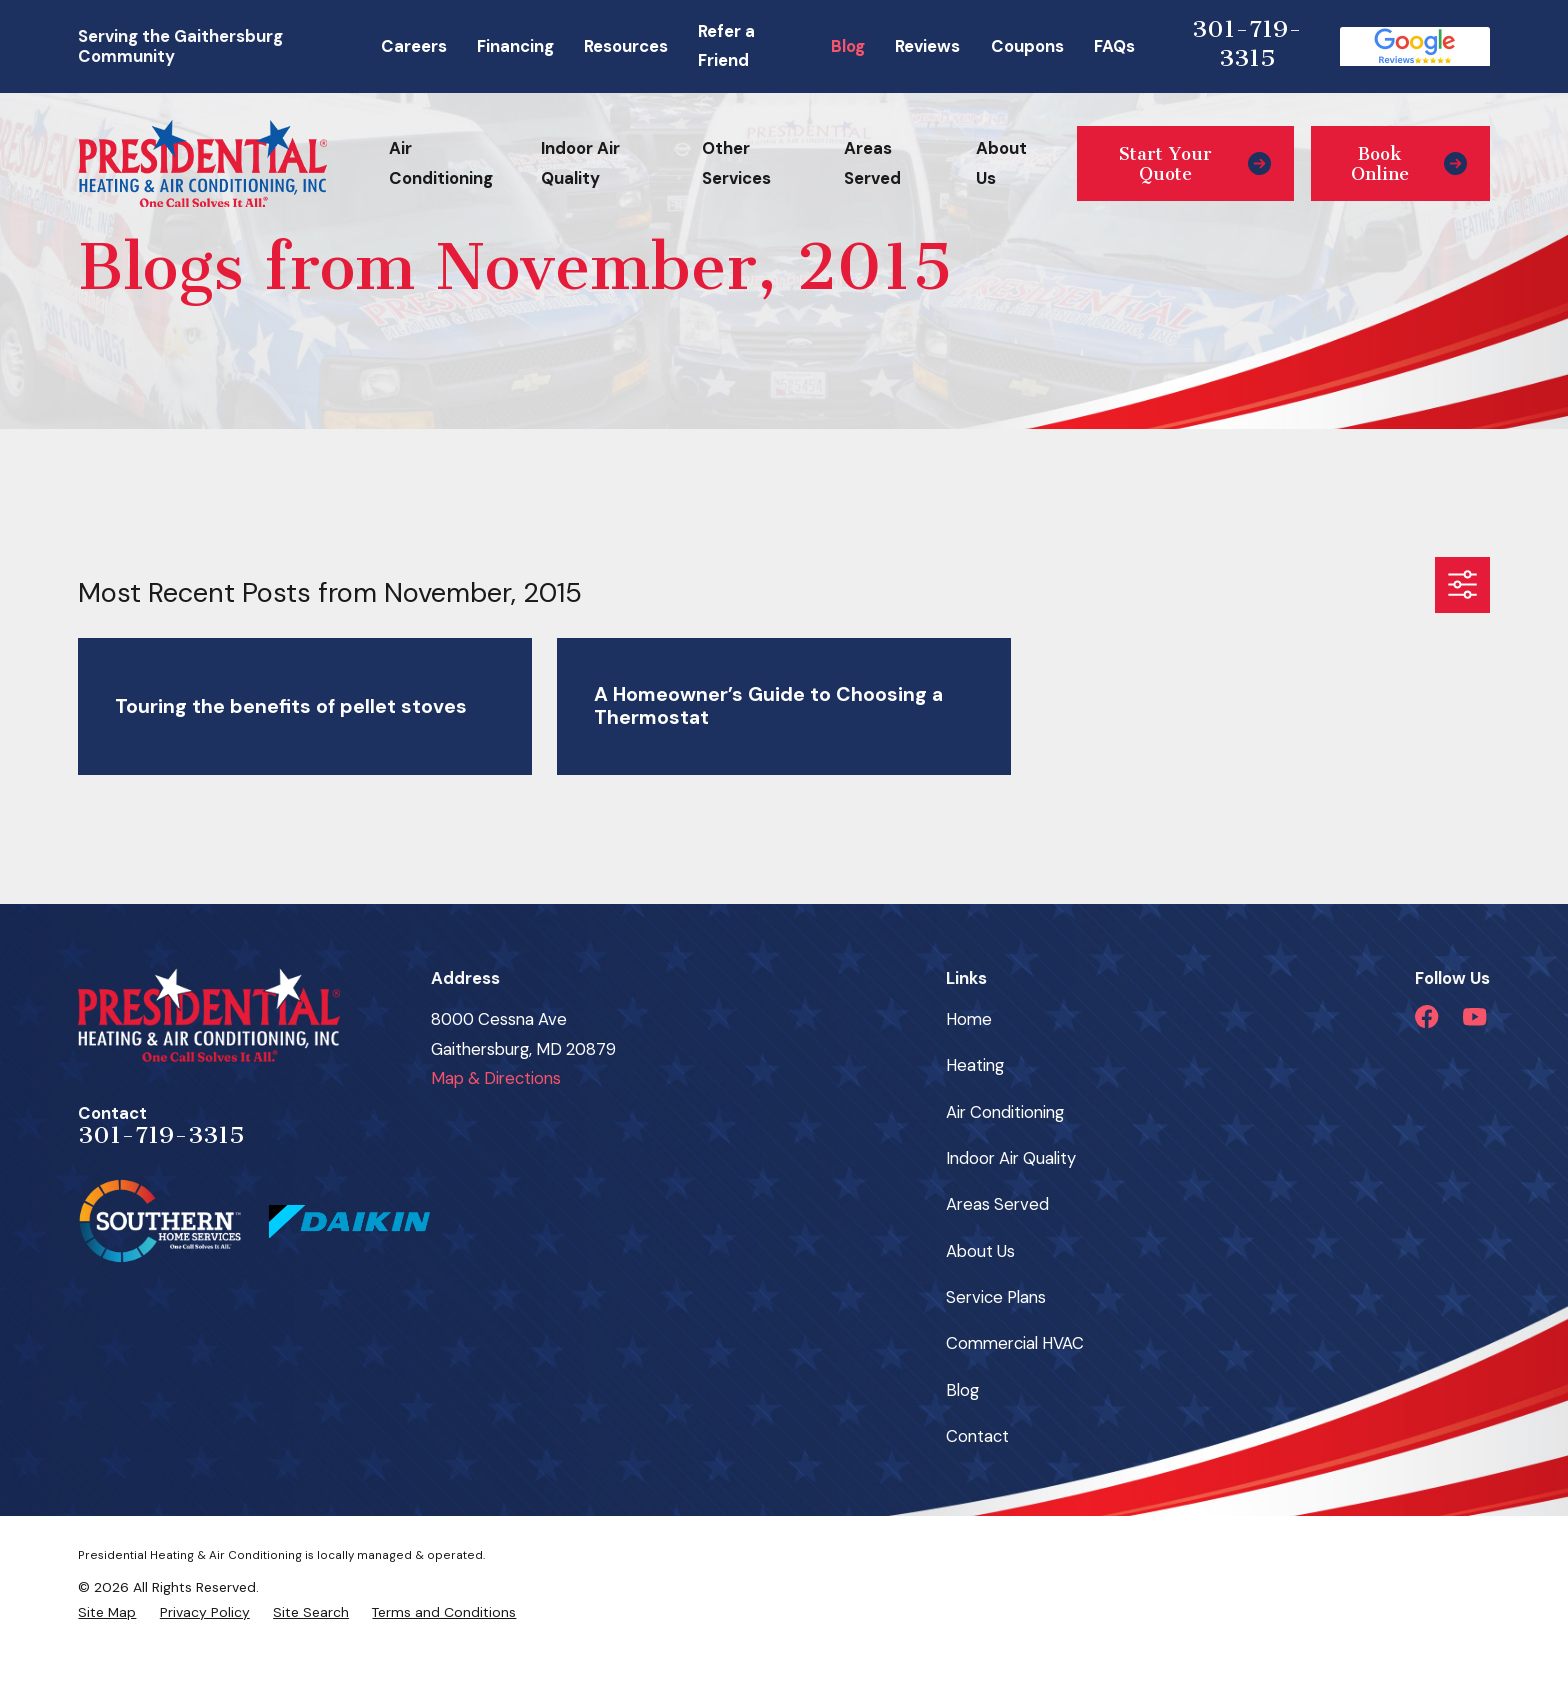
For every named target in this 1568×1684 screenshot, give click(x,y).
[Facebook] (1426, 1016)
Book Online (1408, 164)
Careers (414, 46)
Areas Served (997, 1204)
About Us (980, 1251)
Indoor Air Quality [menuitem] (580, 163)
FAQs (1114, 46)
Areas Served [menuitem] (872, 163)
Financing (515, 46)
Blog (848, 46)
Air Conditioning (1005, 1112)
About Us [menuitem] (1001, 163)
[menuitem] (107, 1612)
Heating (975, 1065)
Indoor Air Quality (1011, 1158)
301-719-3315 (1247, 44)
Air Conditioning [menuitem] (441, 163)
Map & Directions (496, 1078)
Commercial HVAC (1015, 1343)
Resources (626, 46)
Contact (977, 1436)
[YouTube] (1474, 1016)
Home (969, 1019)
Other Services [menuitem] (736, 163)
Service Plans (996, 1297)
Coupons (1027, 46)
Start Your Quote (1195, 164)
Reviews (927, 46)
